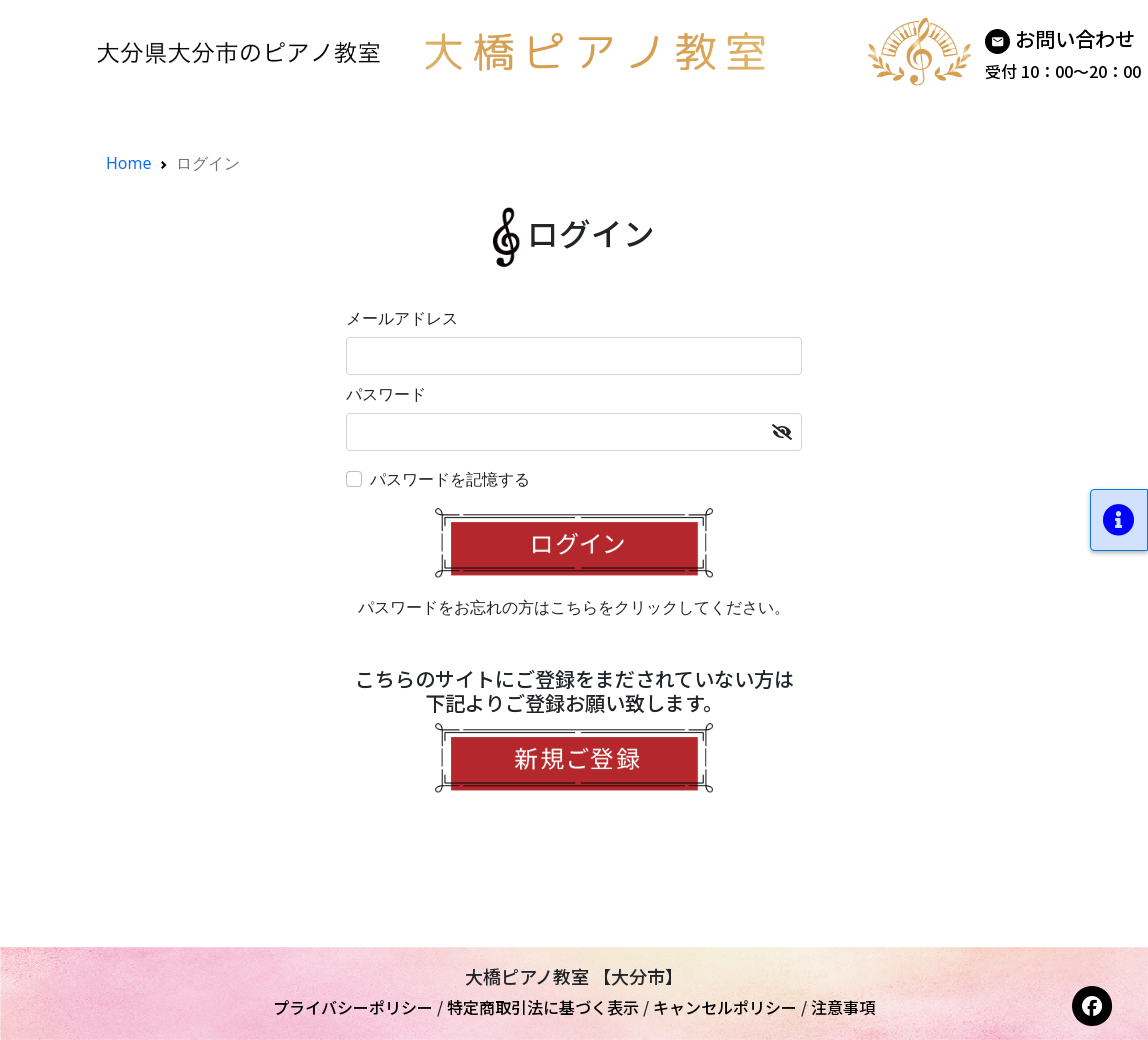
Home (129, 163)
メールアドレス (402, 318)
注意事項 (843, 1007)
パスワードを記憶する (450, 479)
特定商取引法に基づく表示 (543, 1007)
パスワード (386, 394)
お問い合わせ (1075, 38)
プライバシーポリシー (353, 1007)
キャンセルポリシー (725, 1007)
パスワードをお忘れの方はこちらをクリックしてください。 (574, 607)
